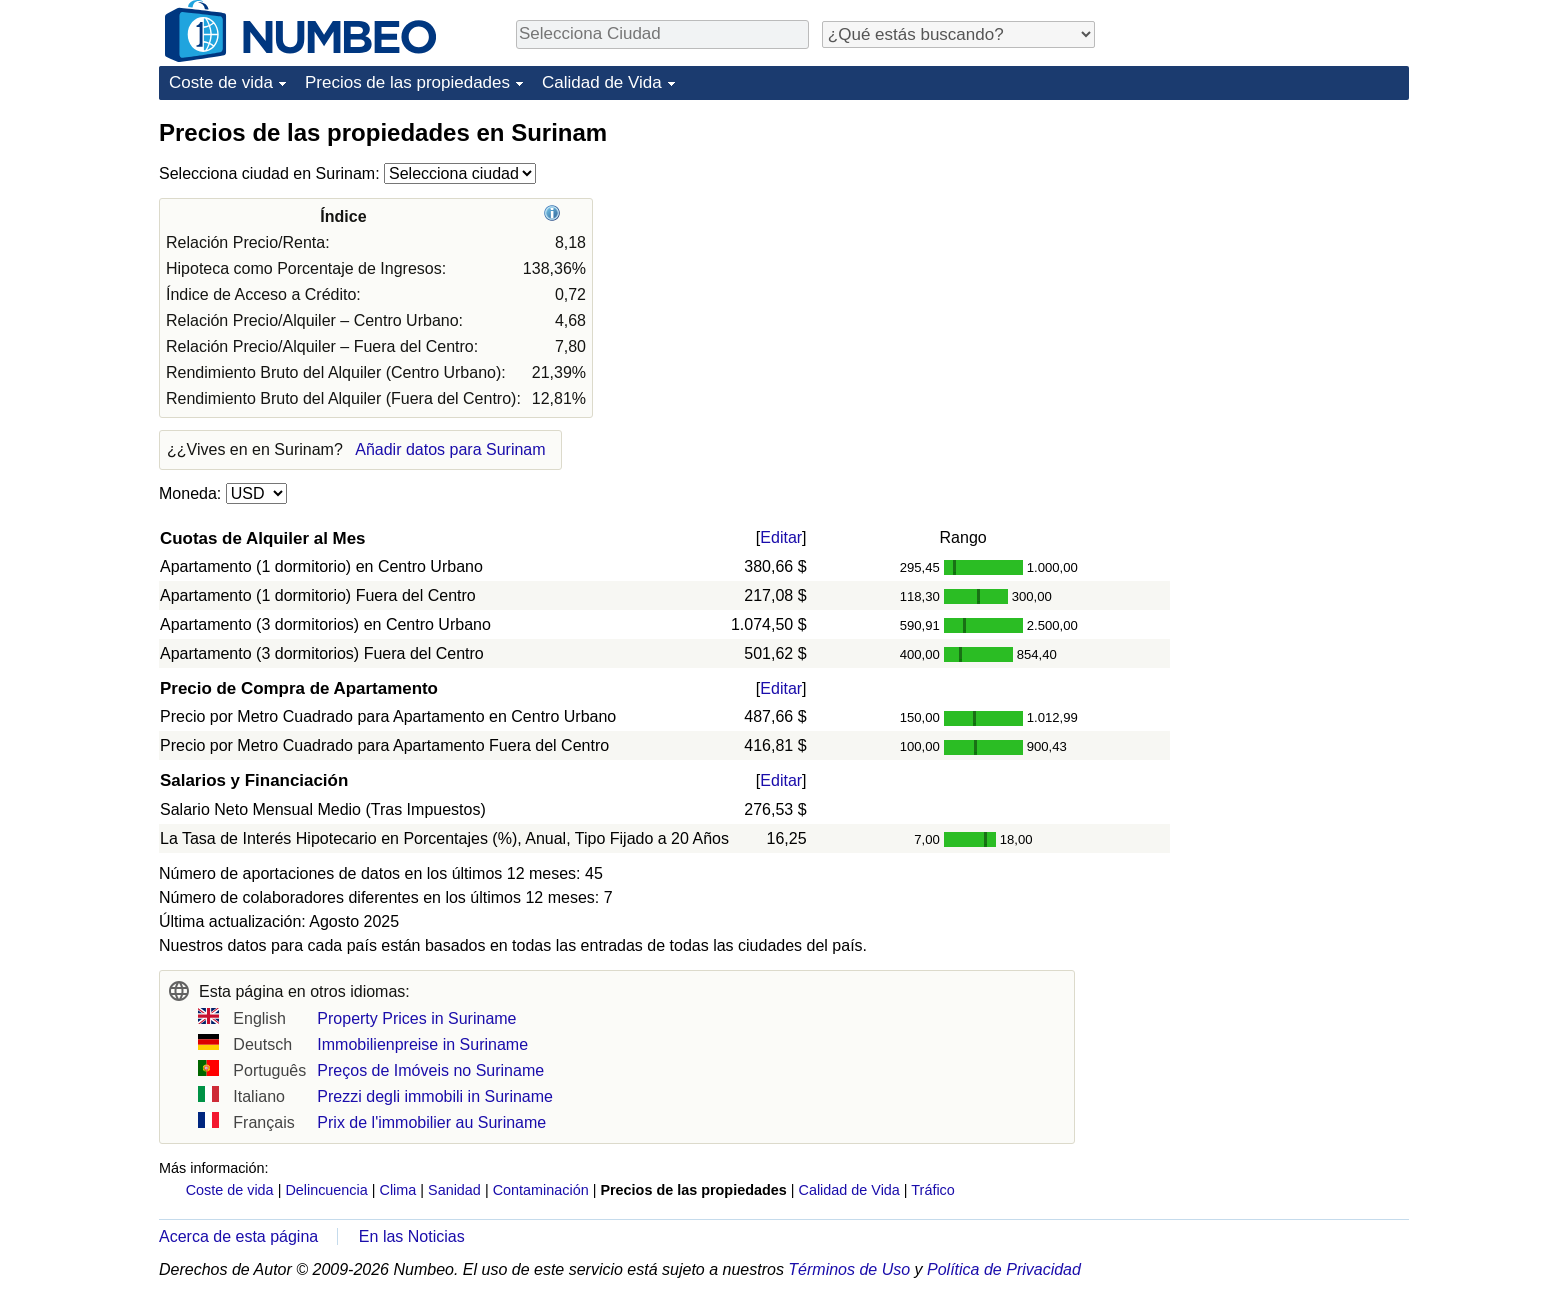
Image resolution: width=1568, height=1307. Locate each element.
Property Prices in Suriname (416, 1018)
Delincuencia (326, 1190)
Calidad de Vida (602, 82)
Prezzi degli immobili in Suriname (435, 1096)
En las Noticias (412, 1236)
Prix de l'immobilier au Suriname (431, 1122)
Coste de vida (221, 82)
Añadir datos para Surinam (450, 449)
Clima (398, 1190)
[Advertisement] (1259, 242)
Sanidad (454, 1190)
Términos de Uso (849, 1269)
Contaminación (541, 1190)
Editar (781, 537)
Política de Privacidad (1004, 1269)
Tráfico (932, 1190)
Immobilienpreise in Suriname (422, 1044)
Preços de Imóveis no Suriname (430, 1070)
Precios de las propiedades (407, 82)
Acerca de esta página (238, 1236)
